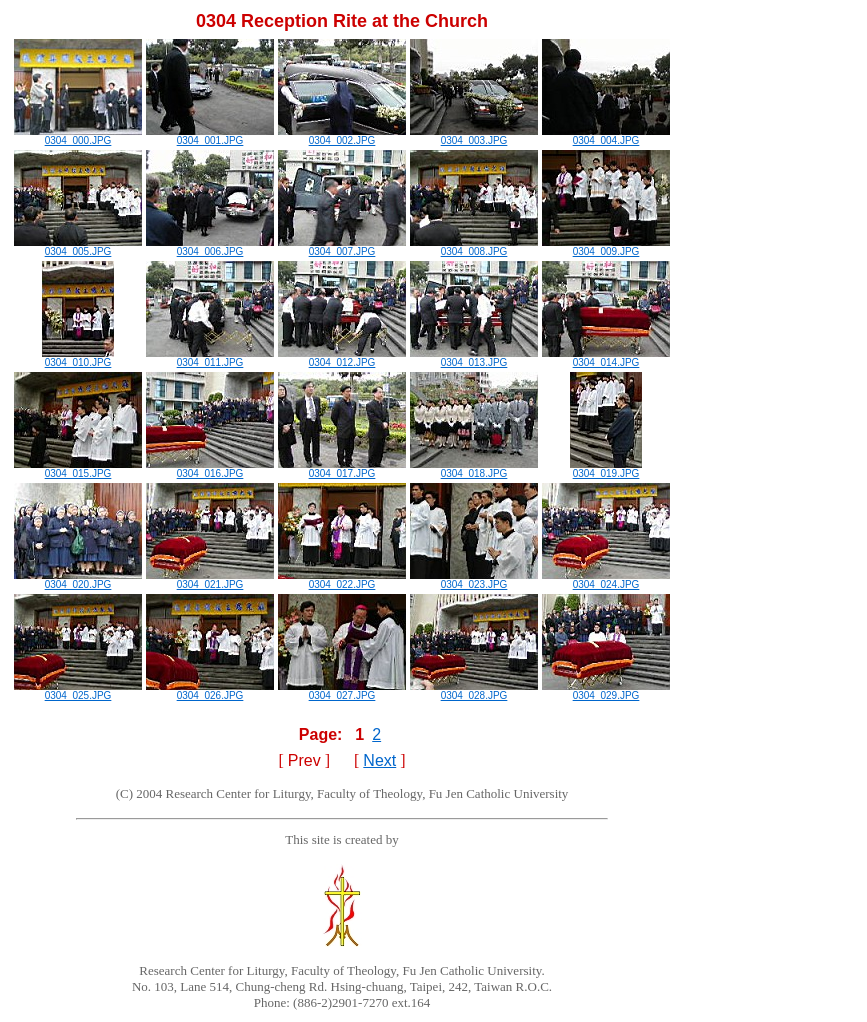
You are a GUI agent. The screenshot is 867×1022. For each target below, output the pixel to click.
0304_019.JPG (606, 469)
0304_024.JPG (606, 580)
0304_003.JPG (474, 136)
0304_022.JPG (342, 580)
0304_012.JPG (342, 358)
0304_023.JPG (474, 580)
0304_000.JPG (78, 136)
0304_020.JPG (78, 580)
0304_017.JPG (342, 469)
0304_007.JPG (342, 247)
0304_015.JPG (78, 469)
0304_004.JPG (606, 136)
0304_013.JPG (474, 358)
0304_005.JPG (78, 247)
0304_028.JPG (474, 691)
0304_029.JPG (606, 691)
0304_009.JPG (606, 247)
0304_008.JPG (474, 247)
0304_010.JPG (78, 358)
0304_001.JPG (210, 136)
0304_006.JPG (210, 247)
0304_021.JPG (210, 580)
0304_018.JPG (474, 469)
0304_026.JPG (210, 691)
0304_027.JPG (342, 691)
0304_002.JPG (342, 136)
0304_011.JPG (210, 358)
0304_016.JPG (210, 469)
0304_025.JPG (78, 691)
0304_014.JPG (606, 358)
